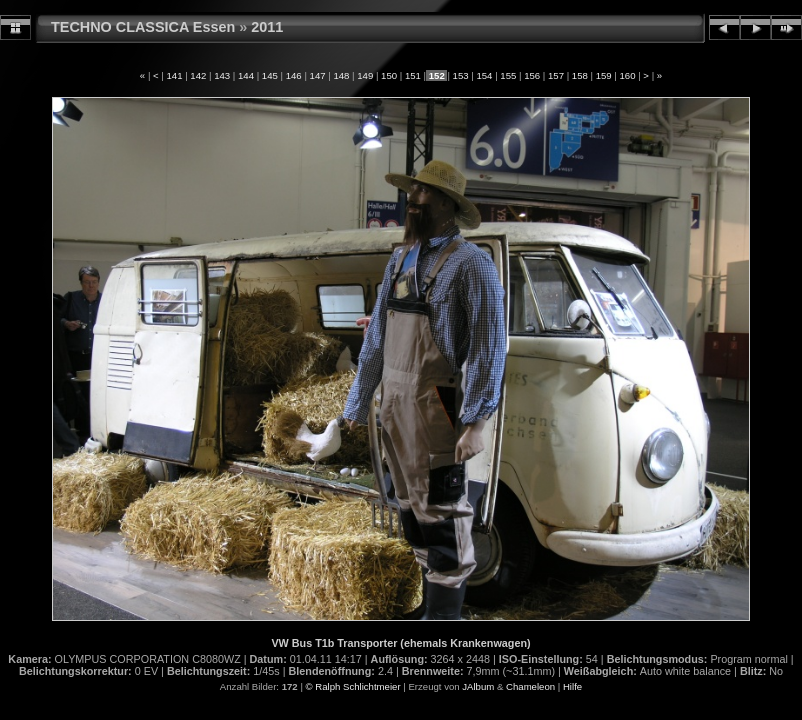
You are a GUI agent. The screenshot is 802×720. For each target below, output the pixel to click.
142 (198, 75)
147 (317, 75)
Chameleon (530, 686)
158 (579, 75)
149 (365, 75)
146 (293, 75)
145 (269, 75)
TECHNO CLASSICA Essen (143, 27)
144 (245, 75)
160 (627, 75)
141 (174, 75)
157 (555, 75)
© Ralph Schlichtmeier (353, 686)
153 (460, 75)
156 (531, 75)
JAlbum (478, 686)
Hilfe (572, 686)
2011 (267, 27)
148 (341, 75)
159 (603, 75)
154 (484, 75)
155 (508, 75)
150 (388, 75)
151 (412, 75)
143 (222, 75)
